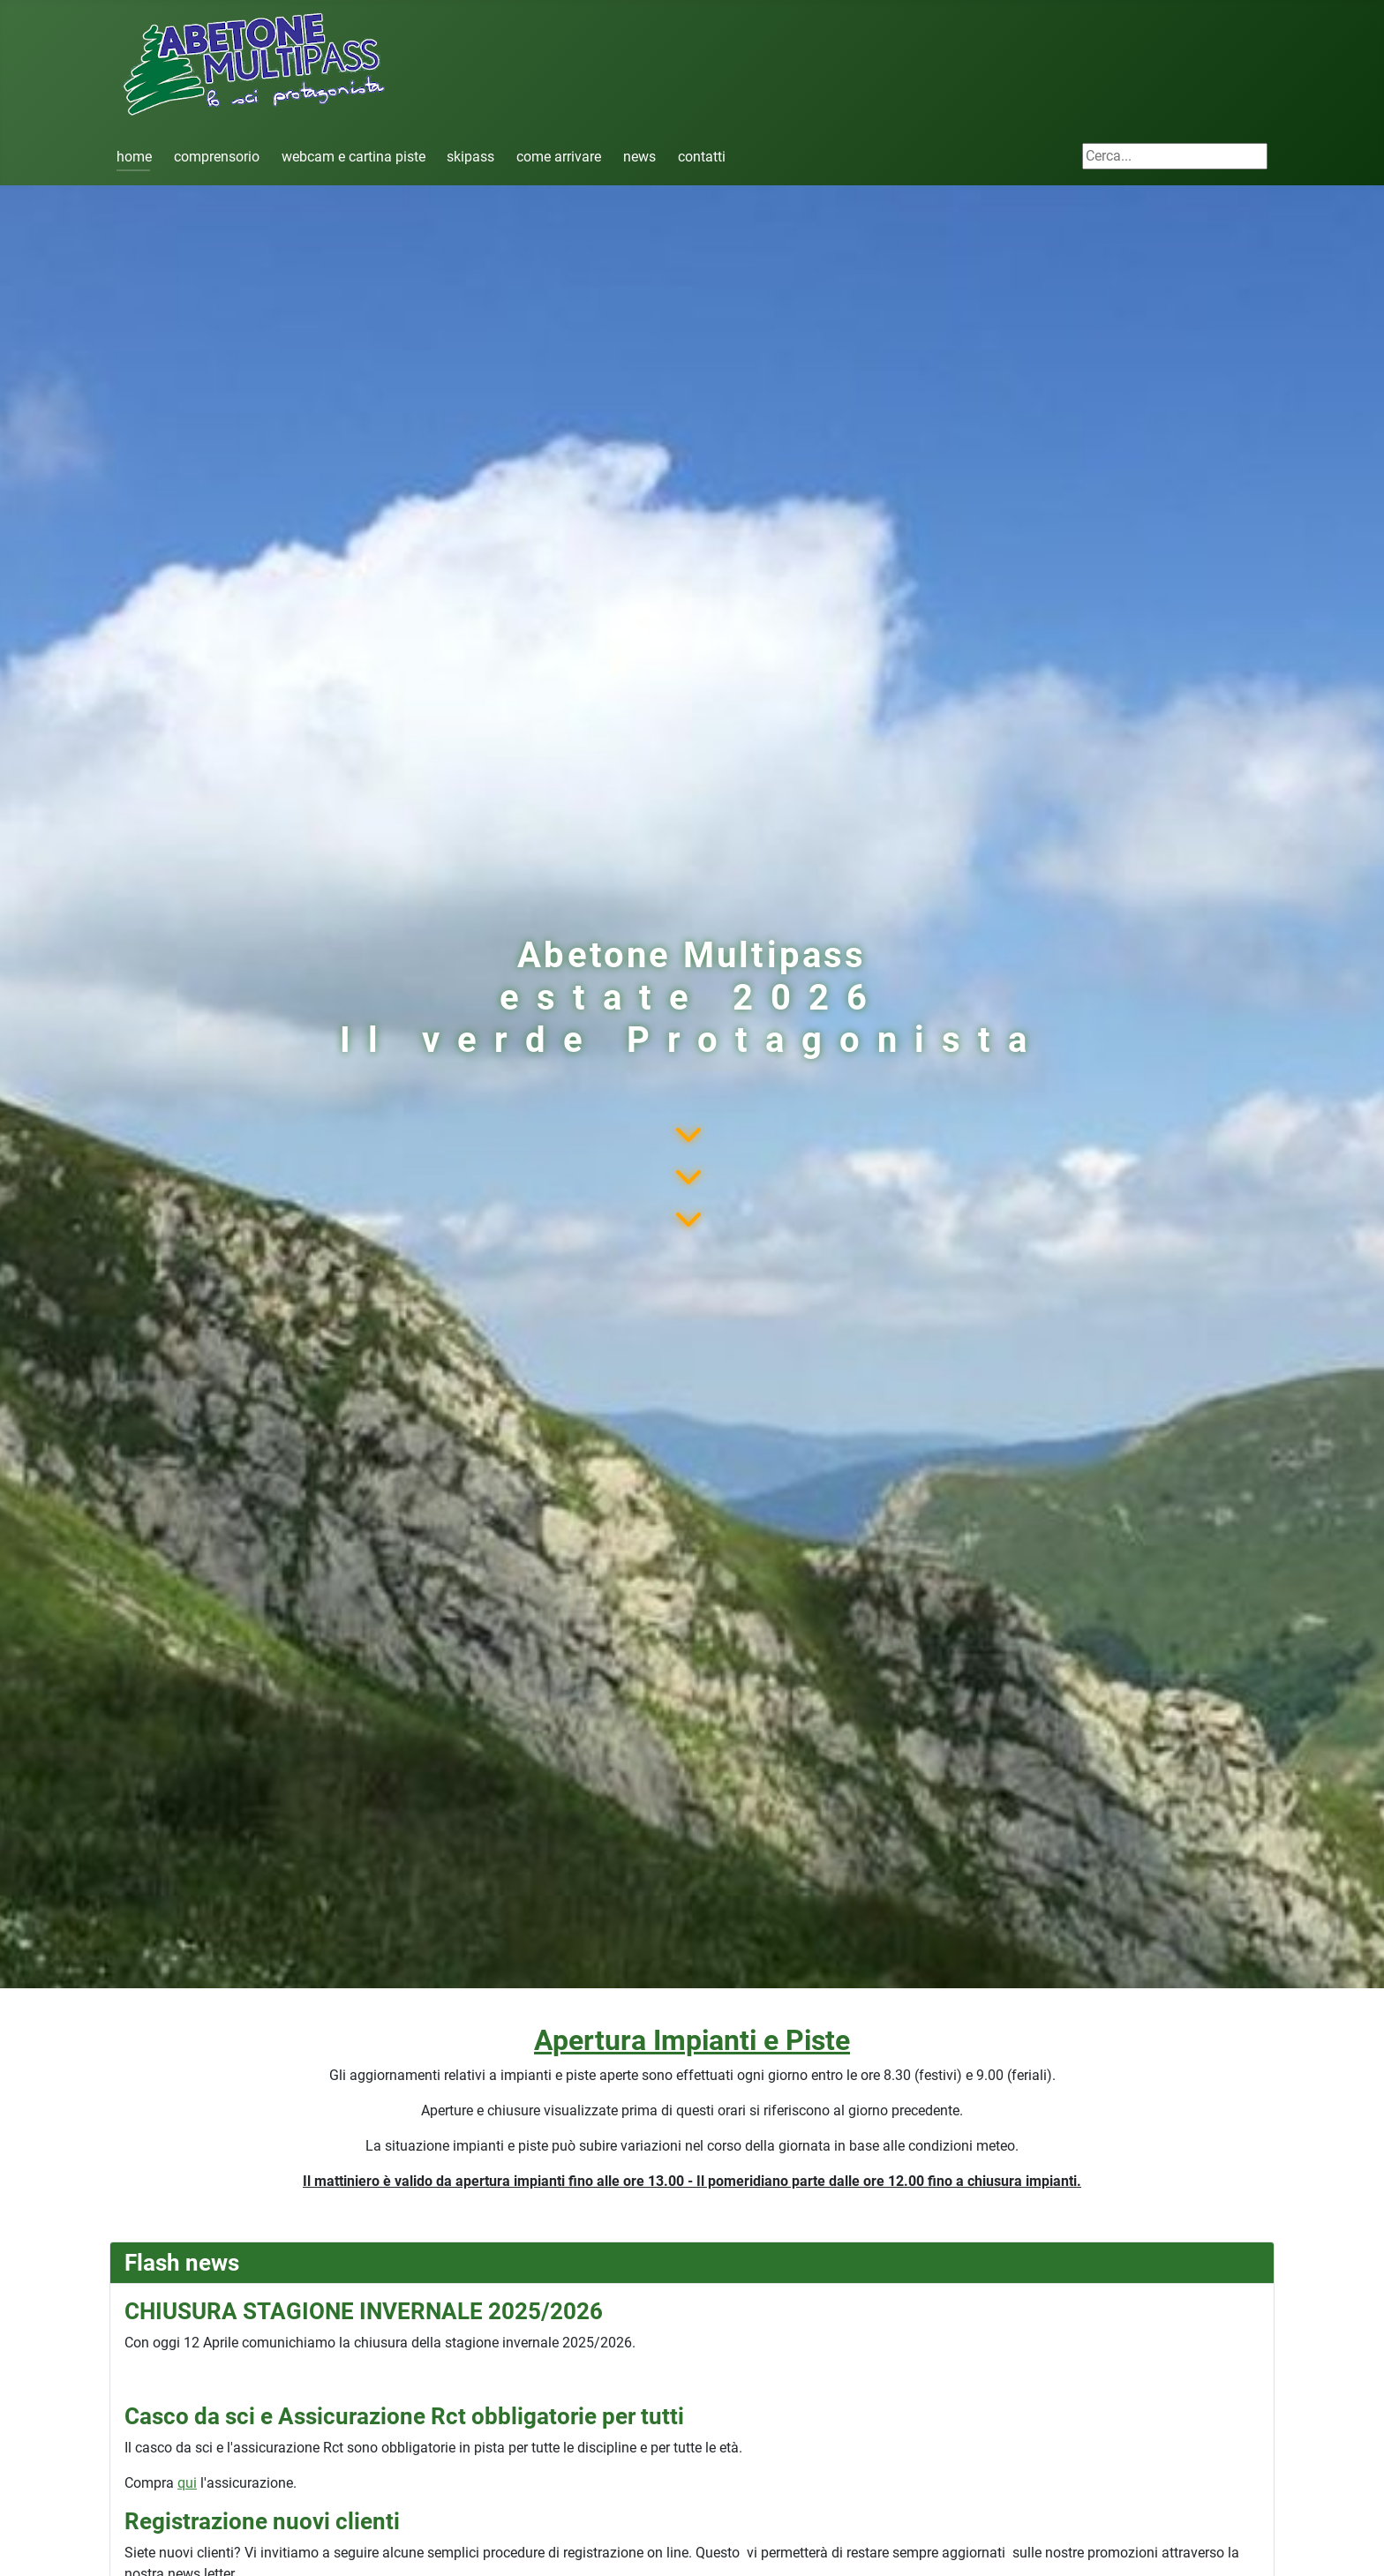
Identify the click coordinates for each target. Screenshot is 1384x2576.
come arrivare (558, 156)
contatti (702, 156)
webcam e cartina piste (353, 156)
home (134, 156)
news (639, 156)
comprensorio (217, 156)
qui (187, 2483)
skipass (470, 156)
